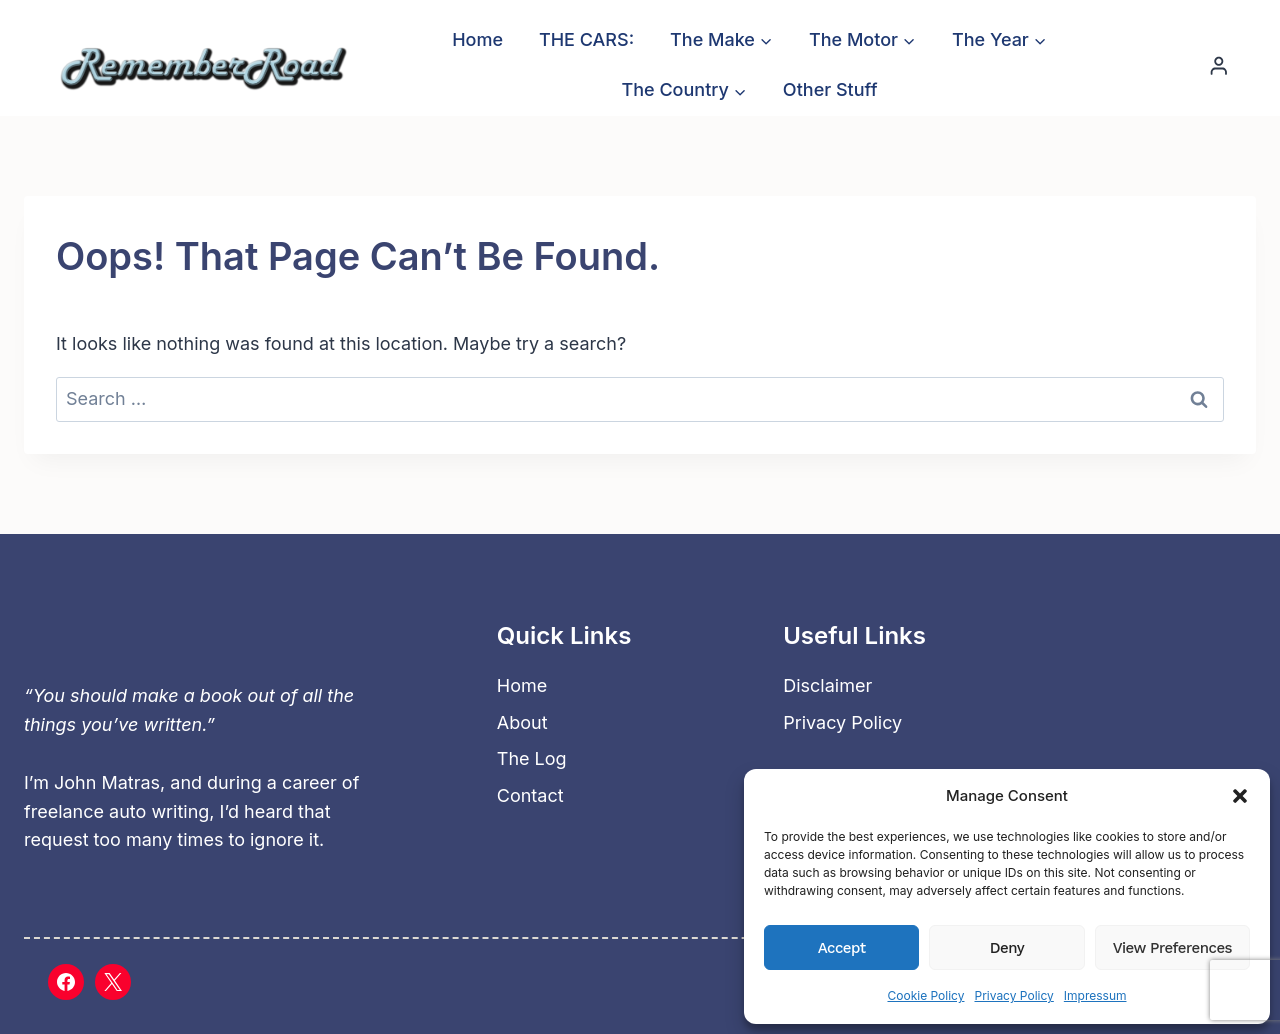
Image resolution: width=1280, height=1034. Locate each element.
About (522, 722)
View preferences (1172, 948)
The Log (532, 758)
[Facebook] (66, 982)
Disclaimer (827, 685)
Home (477, 39)
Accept (842, 948)
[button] (1240, 796)
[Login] (1219, 65)
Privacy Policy (1013, 995)
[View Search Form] (1143, 65)
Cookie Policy (925, 995)
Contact (530, 795)
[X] (113, 982)
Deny (1007, 948)
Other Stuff (830, 89)
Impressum (1095, 995)
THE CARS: (586, 39)
